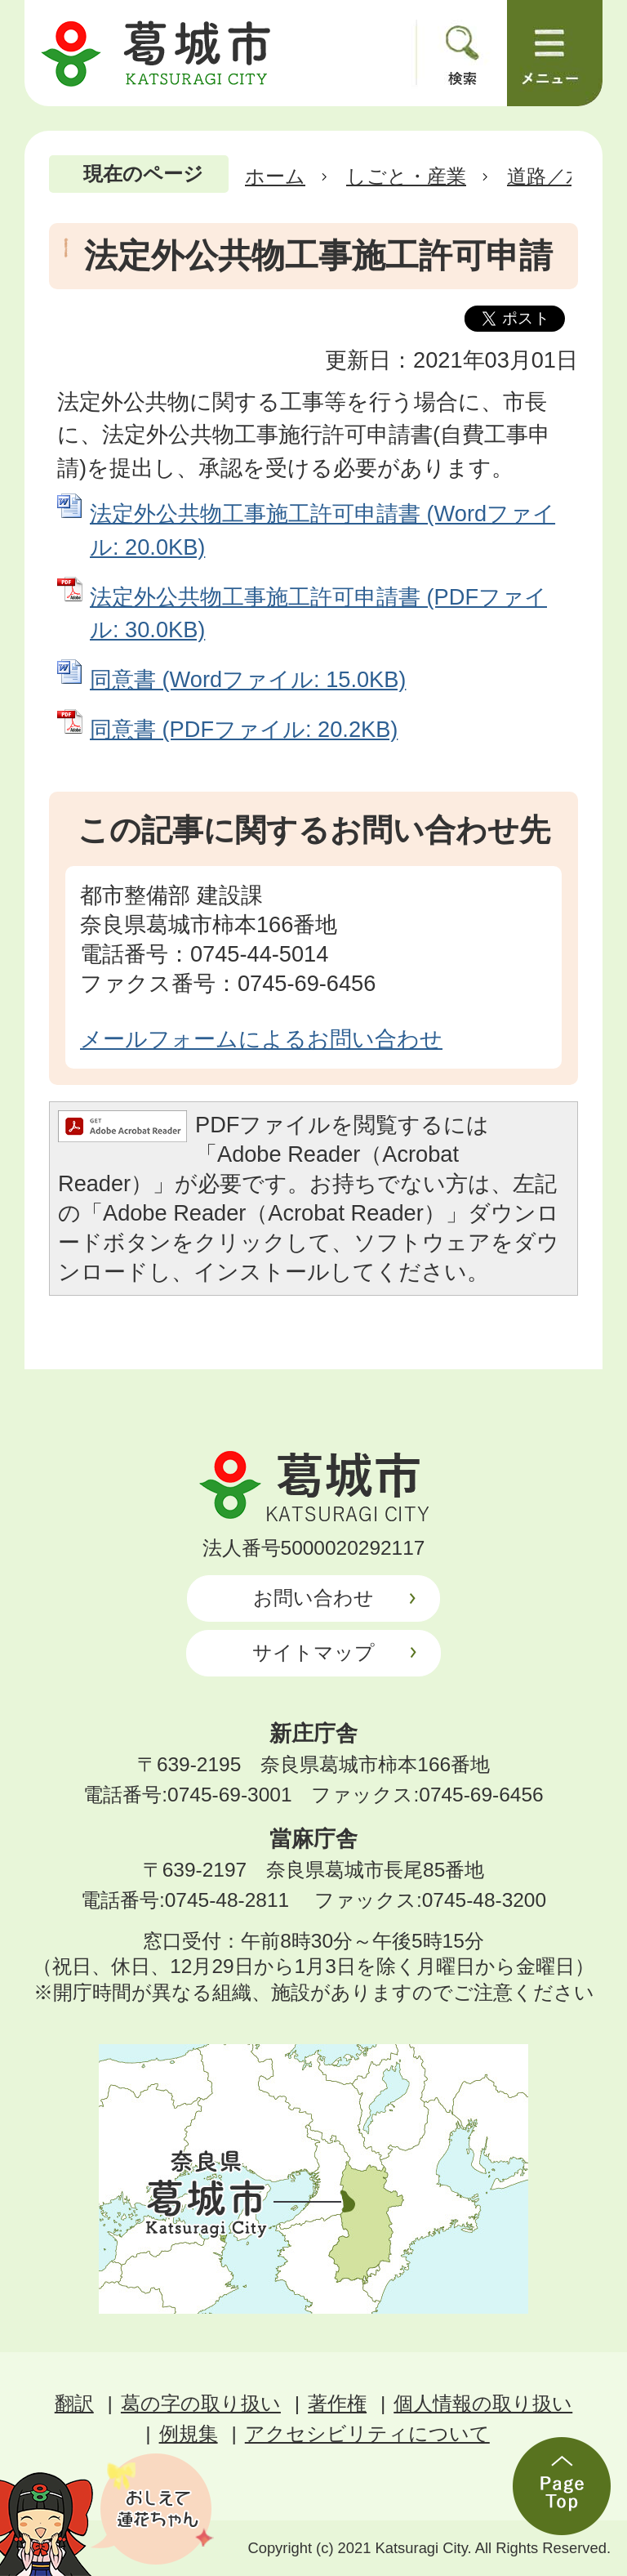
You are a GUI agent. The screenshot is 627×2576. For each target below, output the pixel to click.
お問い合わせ (313, 1598)
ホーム (275, 176)
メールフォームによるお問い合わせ (261, 1038)
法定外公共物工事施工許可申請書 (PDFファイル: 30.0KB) (318, 613)
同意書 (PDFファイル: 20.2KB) (244, 729)
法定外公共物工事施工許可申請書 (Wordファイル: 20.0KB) (322, 530)
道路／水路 (556, 176)
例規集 (188, 2433)
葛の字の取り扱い (201, 2403)
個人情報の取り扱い (483, 2403)
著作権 (337, 2403)
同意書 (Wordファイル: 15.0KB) (248, 679)
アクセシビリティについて (367, 2433)
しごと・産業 (406, 176)
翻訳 (74, 2403)
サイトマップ (313, 1652)
